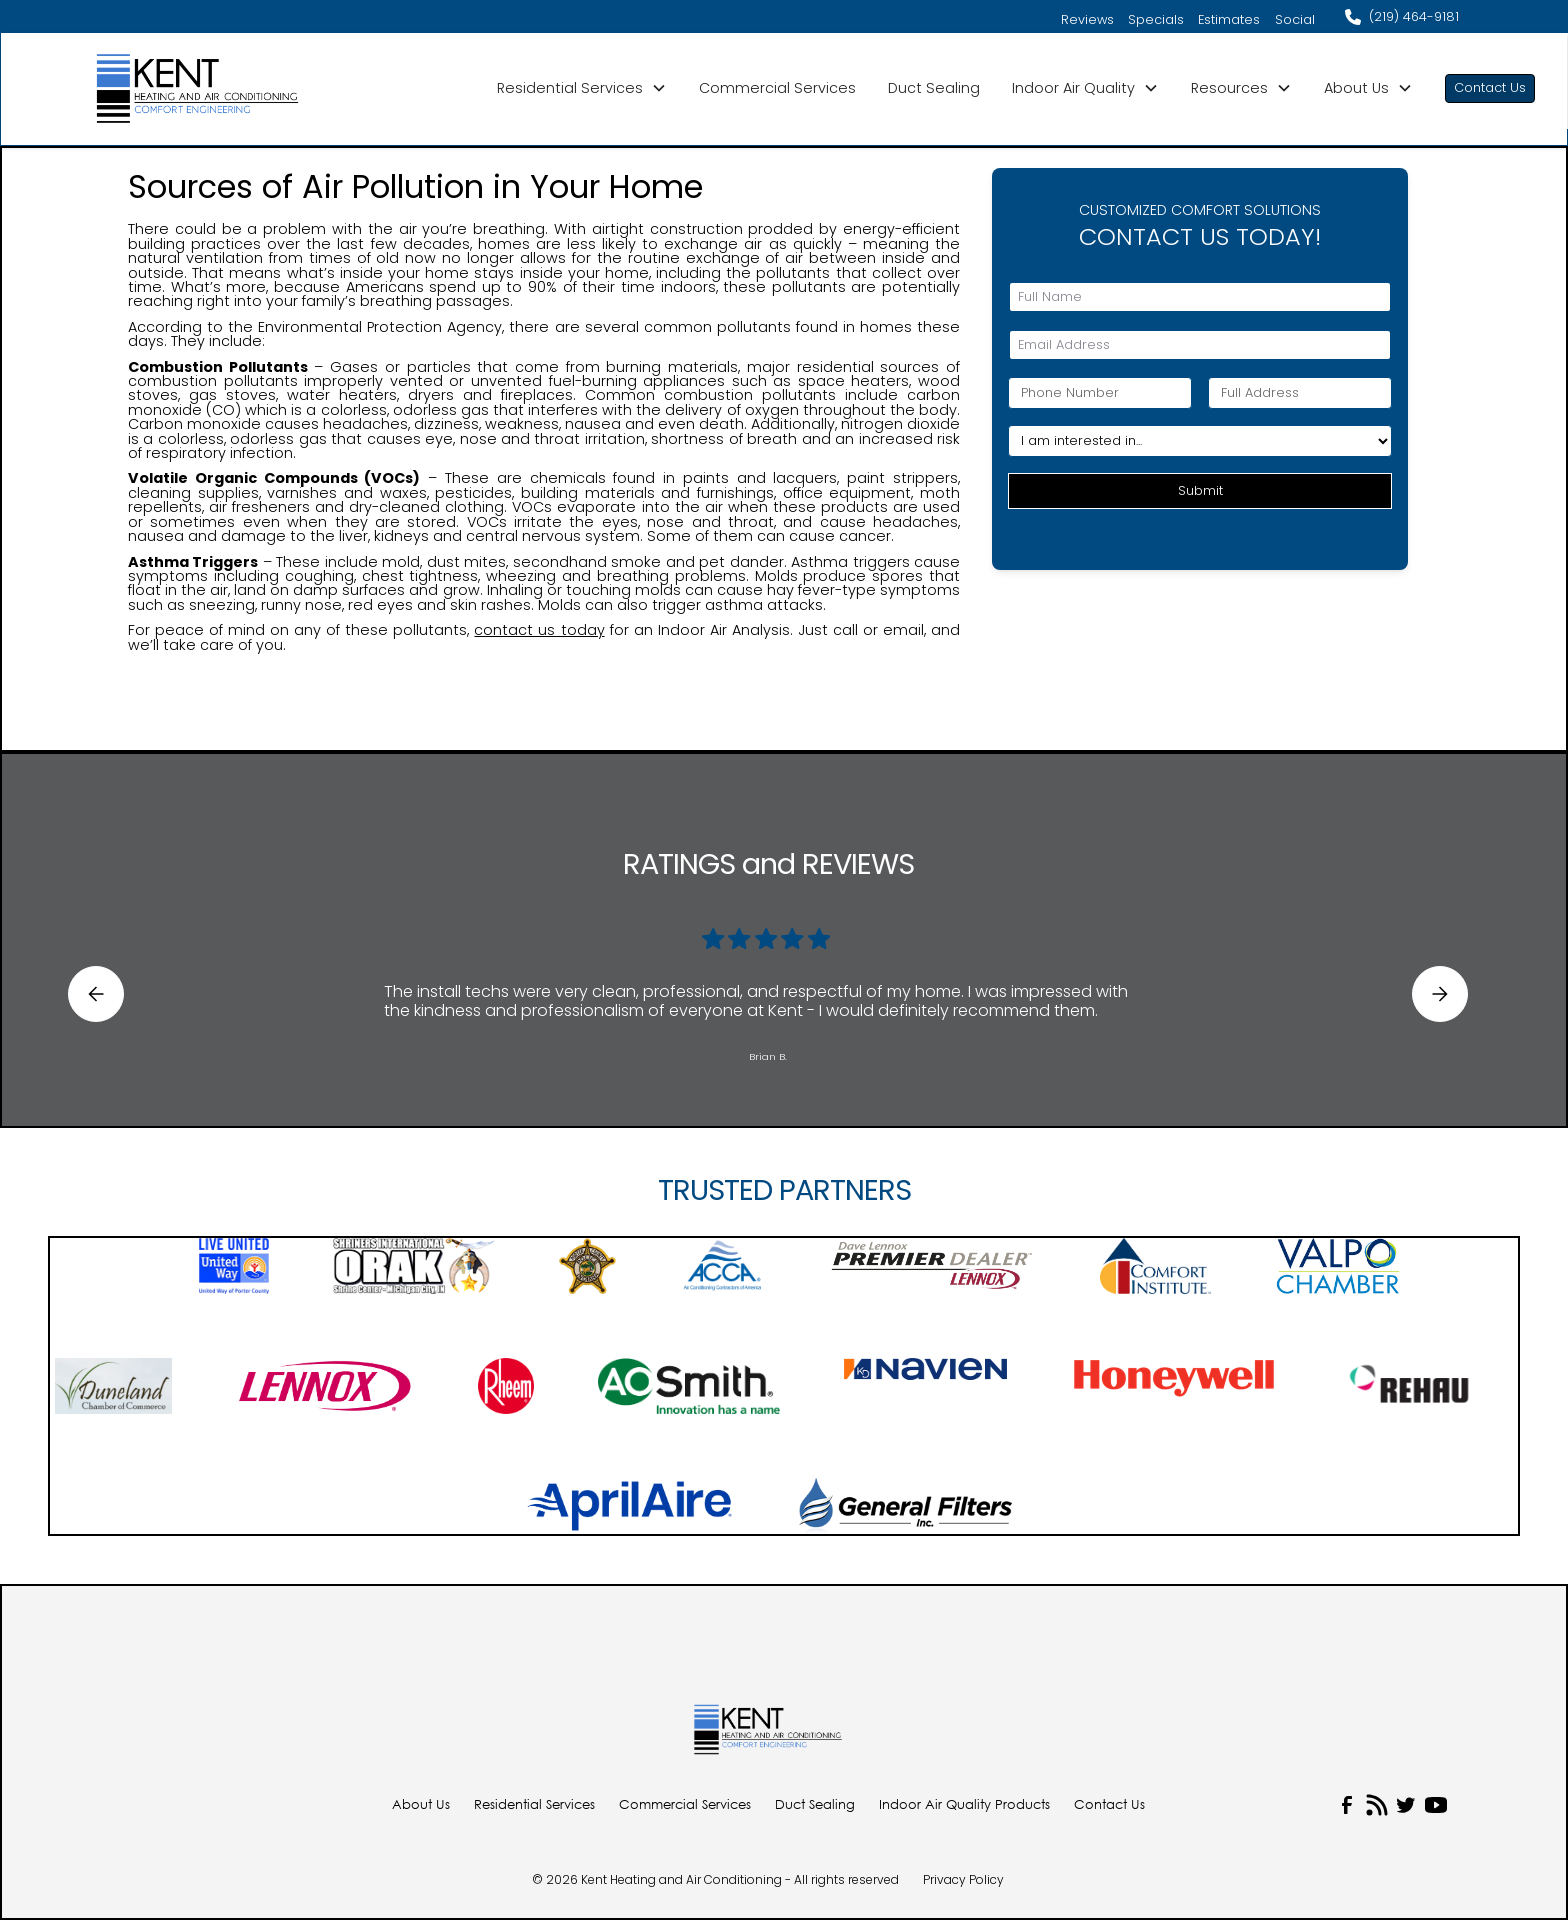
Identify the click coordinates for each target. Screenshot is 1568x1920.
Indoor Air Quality (1073, 88)
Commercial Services (777, 88)
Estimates (1229, 20)
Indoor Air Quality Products (964, 1805)
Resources (1229, 88)
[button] (582, 88)
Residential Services (570, 88)
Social (1295, 20)
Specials (1156, 20)
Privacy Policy (963, 1880)
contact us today (539, 630)
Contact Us (1490, 87)
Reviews (1087, 20)
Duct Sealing (934, 88)
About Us (1356, 88)
